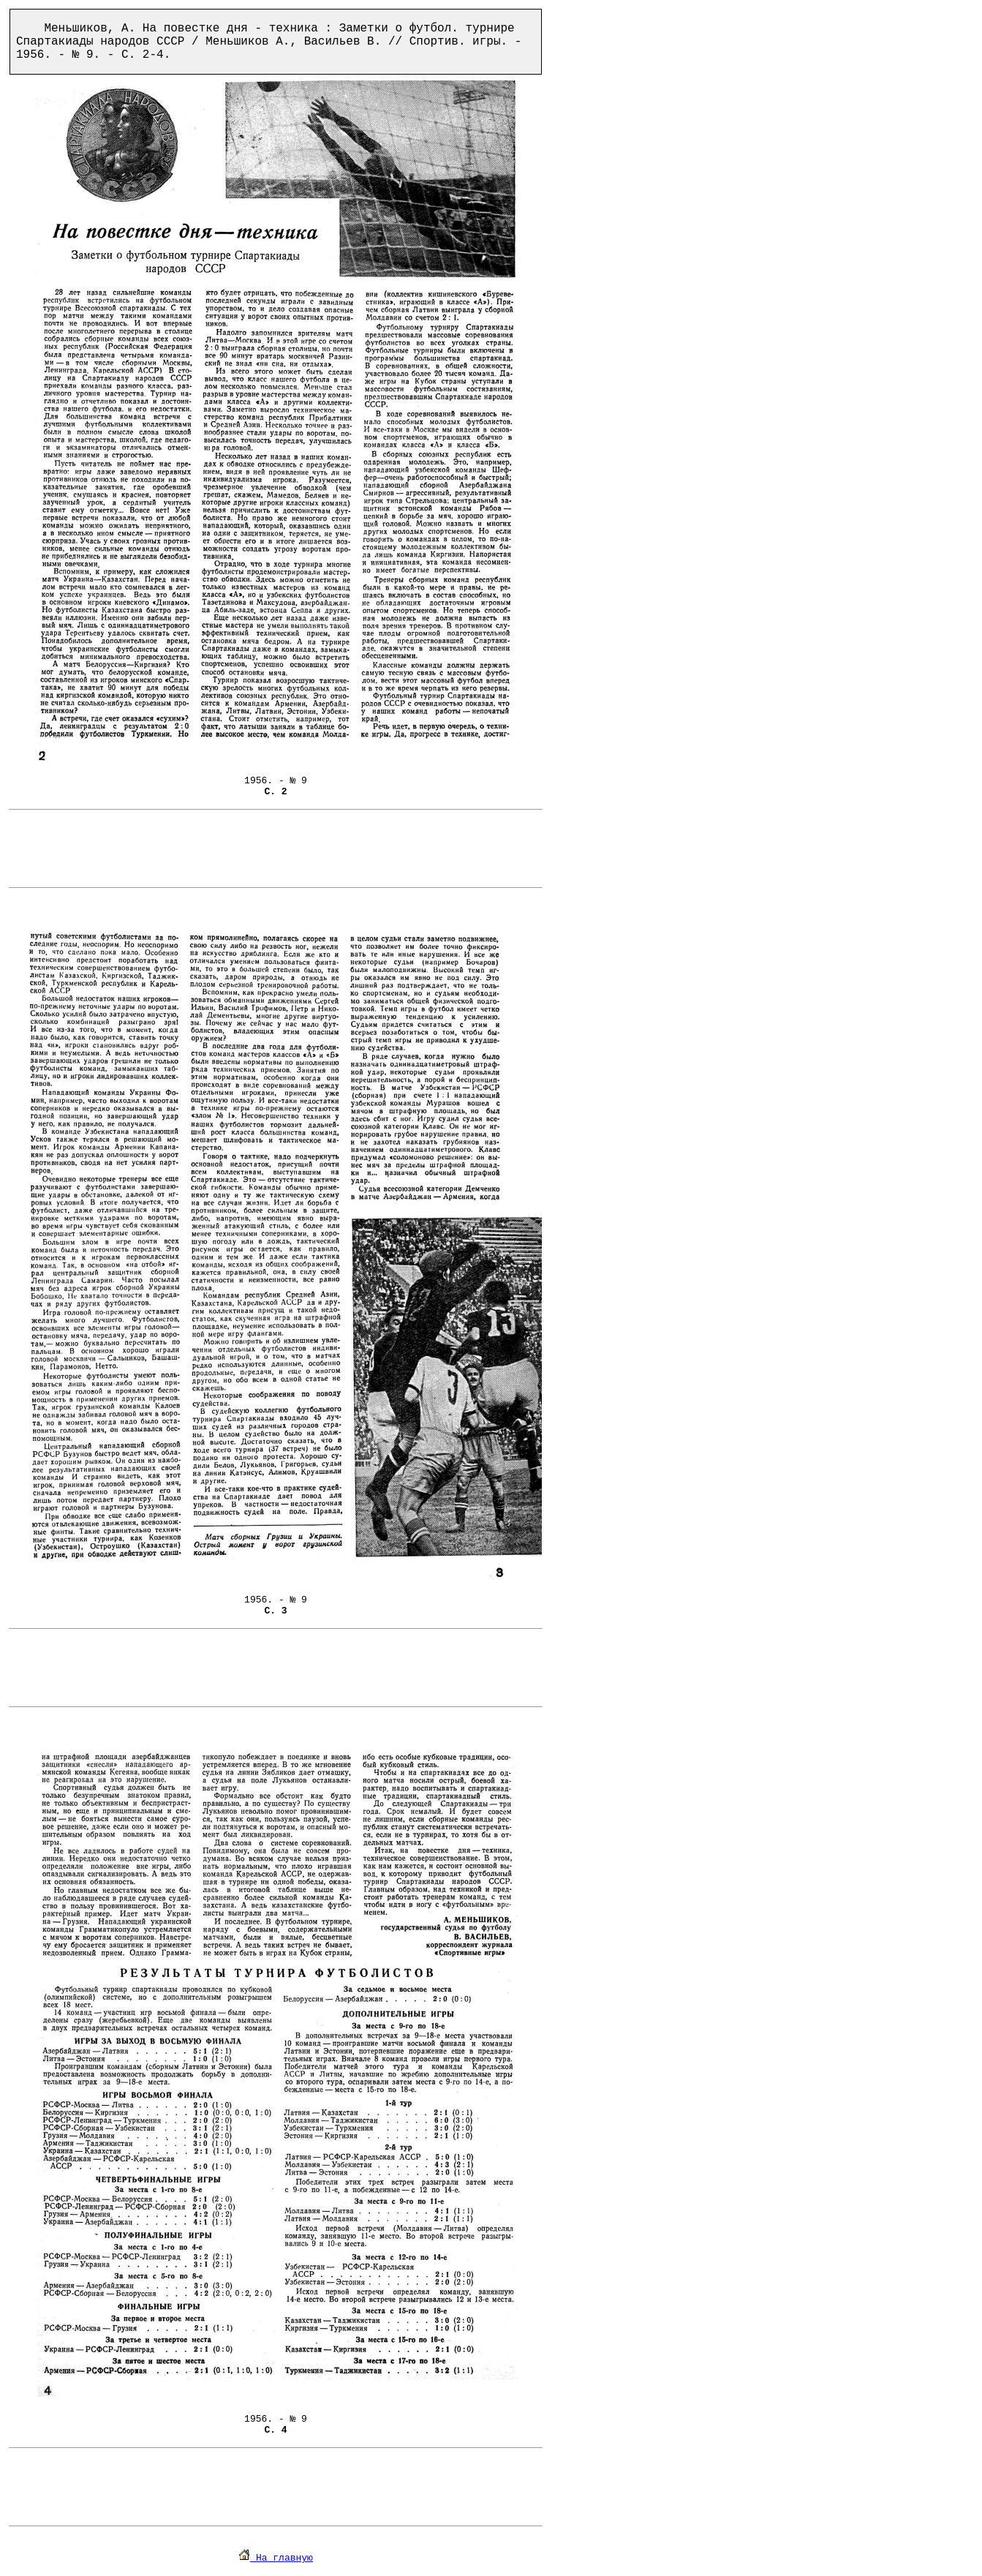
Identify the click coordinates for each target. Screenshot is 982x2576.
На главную (275, 2558)
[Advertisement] (276, 848)
